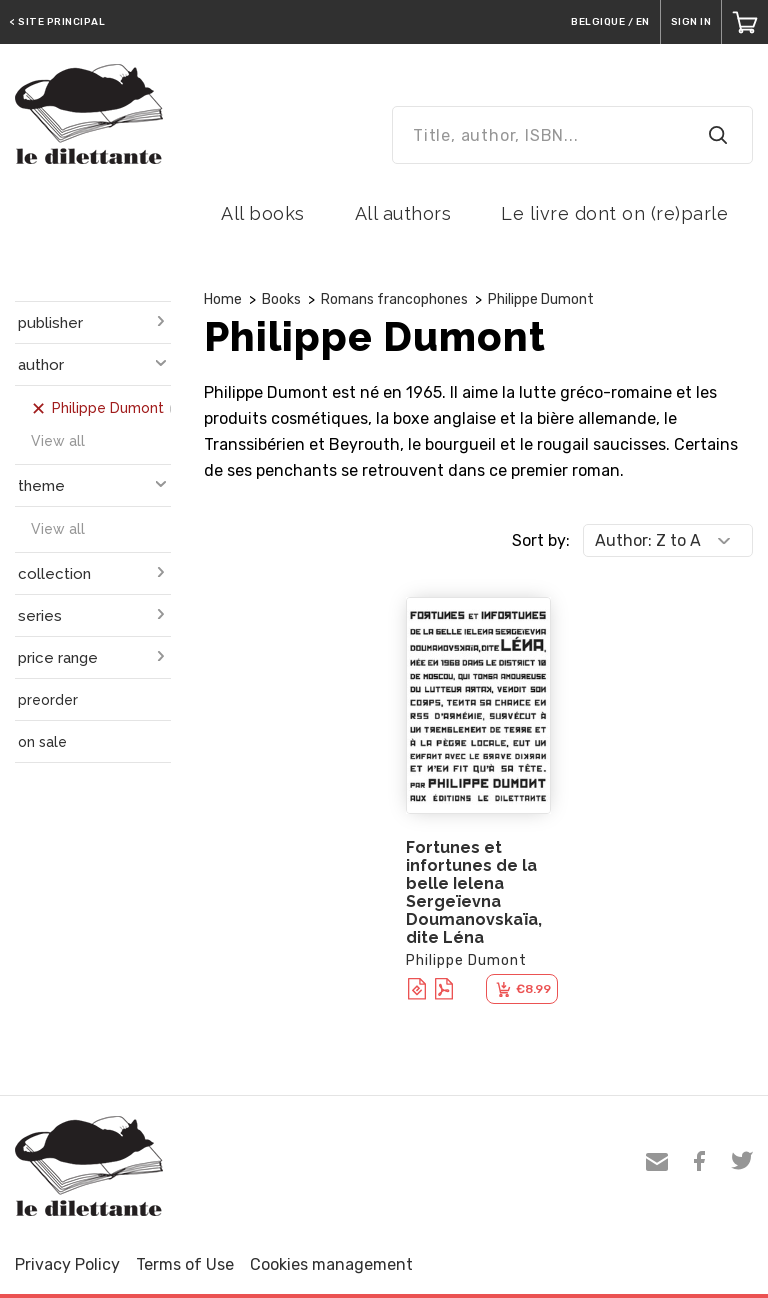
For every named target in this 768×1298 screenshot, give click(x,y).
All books (263, 213)
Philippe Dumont (541, 299)
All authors (403, 213)
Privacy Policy (67, 1264)
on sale (42, 742)
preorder (48, 700)
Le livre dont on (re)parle (614, 213)
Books (281, 299)
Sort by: (541, 540)
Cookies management (331, 1264)
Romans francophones (394, 299)
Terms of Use (185, 1264)
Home (223, 299)
